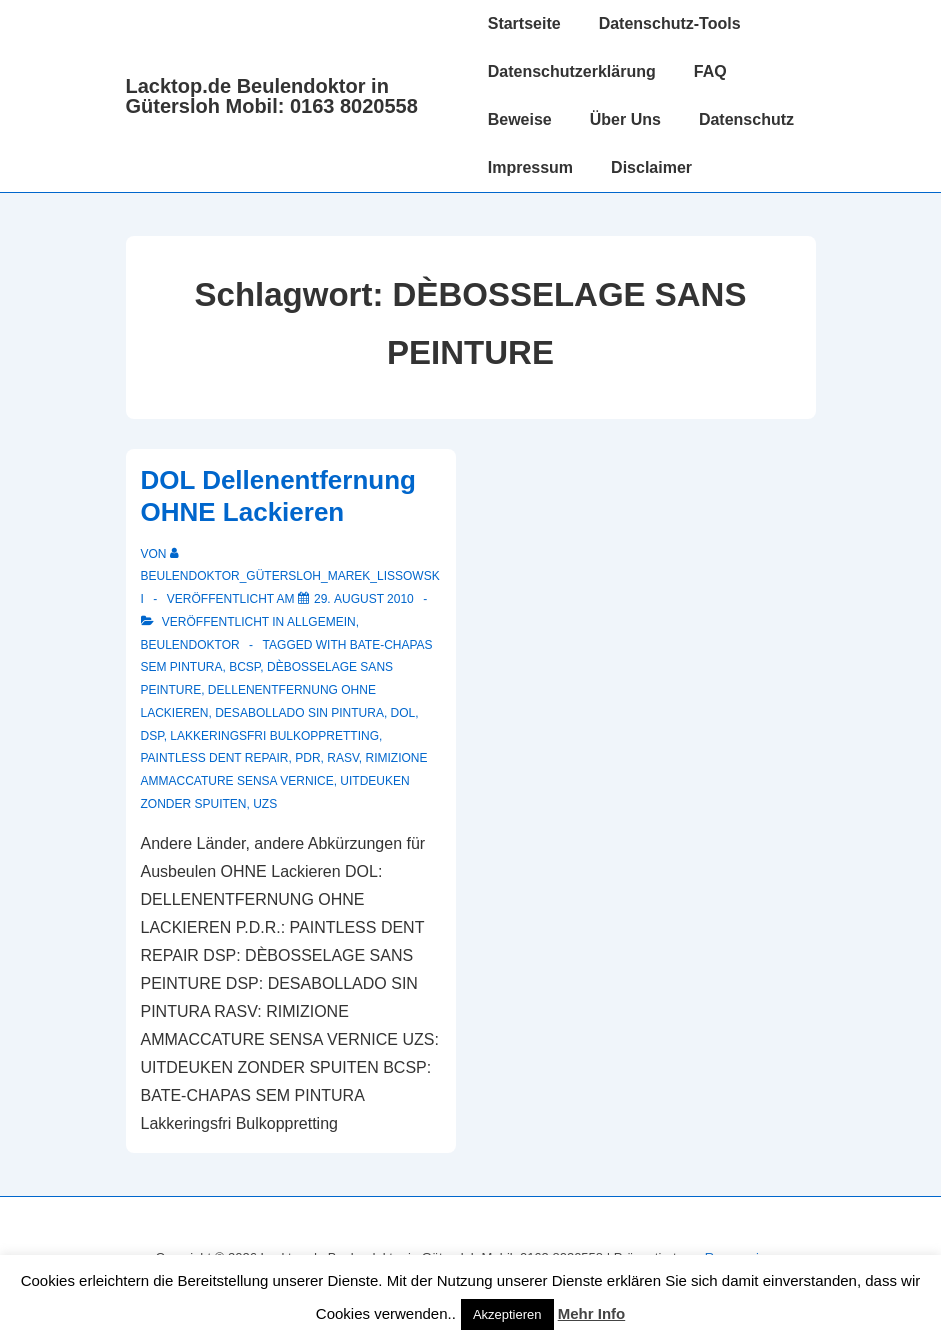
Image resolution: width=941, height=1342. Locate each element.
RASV (343, 758)
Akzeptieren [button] (507, 1314)
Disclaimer (651, 167)
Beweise (520, 119)
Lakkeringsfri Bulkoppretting (274, 736)
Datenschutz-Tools (670, 23)
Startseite (524, 23)
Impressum (530, 167)
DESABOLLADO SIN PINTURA (299, 713)
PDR (307, 758)
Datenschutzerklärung (572, 71)
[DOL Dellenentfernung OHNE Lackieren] (364, 599)
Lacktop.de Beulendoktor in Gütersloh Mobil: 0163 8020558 (272, 96)
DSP (152, 736)
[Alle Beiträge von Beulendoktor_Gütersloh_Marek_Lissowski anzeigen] (290, 577)
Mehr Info (592, 1313)
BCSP (244, 667)
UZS (265, 804)
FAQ (710, 71)
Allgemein (321, 622)
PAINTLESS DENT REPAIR (215, 758)
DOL (403, 713)
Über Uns (625, 119)
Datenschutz (746, 119)
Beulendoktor (190, 645)
